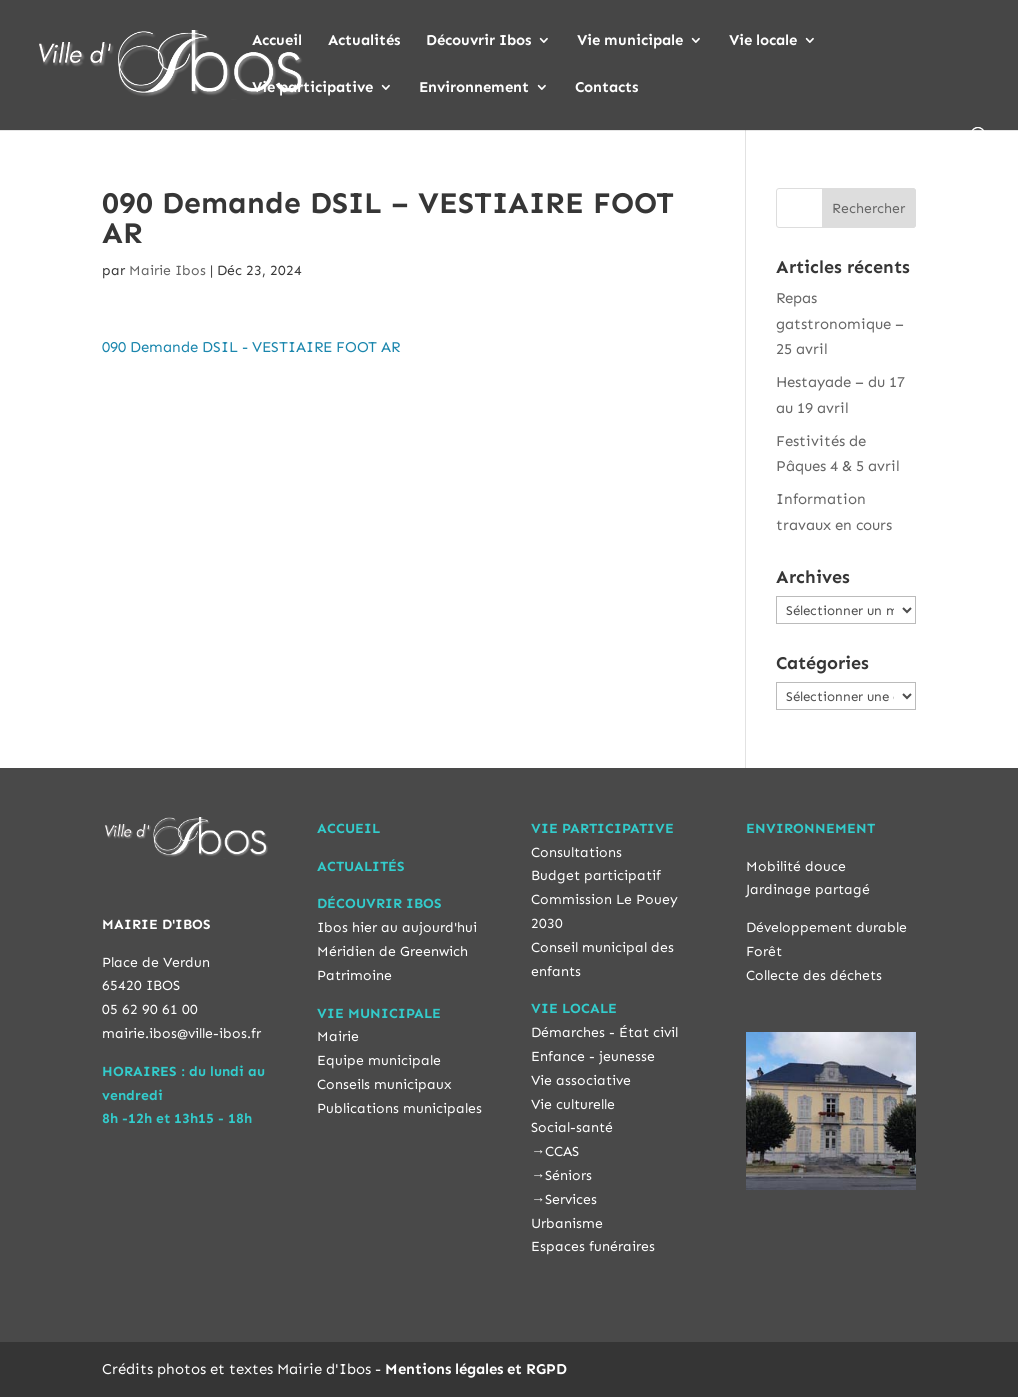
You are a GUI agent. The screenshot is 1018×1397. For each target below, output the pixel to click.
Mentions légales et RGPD (476, 1369)
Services (571, 1199)
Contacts (606, 88)
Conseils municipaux (384, 1084)
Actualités (364, 41)
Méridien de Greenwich (392, 951)
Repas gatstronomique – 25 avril (840, 323)
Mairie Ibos (167, 270)
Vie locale (763, 41)
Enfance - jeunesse (593, 1056)
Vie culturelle (573, 1104)
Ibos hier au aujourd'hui (397, 927)
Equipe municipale (379, 1060)
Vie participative (312, 88)
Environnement (474, 88)
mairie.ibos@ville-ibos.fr (181, 1033)
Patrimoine (354, 975)
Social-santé (572, 1127)
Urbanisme (567, 1223)
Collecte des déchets (814, 975)
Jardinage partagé (808, 889)
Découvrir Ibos (478, 41)
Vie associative (581, 1080)
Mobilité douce (796, 866)
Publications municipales (399, 1108)
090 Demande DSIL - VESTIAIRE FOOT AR (251, 347)
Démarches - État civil (604, 1032)
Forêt (764, 951)
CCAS (562, 1151)
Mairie (338, 1036)
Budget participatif (596, 875)
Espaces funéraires (593, 1246)
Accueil (277, 41)
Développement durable (826, 927)
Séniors (568, 1175)
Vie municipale (630, 41)
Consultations (576, 852)
